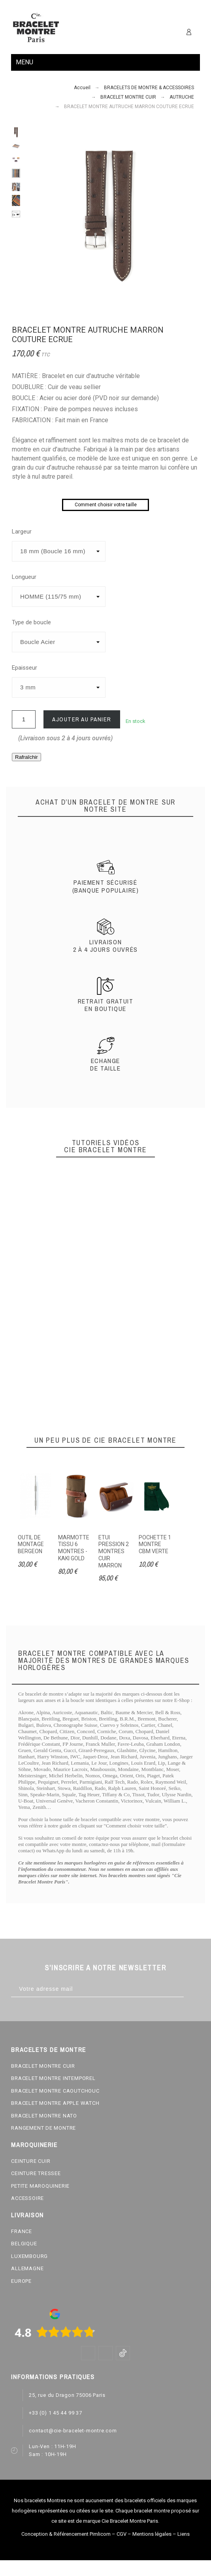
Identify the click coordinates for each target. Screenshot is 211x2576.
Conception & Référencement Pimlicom (66, 2534)
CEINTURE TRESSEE (35, 2173)
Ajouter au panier (81, 719)
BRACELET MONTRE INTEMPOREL (53, 2078)
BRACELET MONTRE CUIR (43, 2066)
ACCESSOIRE (27, 2198)
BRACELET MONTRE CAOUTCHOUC (55, 2091)
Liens (183, 2534)
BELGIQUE (24, 2244)
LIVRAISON (27, 2215)
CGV (121, 2534)
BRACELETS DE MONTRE (48, 2049)
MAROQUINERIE (34, 2144)
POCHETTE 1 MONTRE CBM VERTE (155, 1544)
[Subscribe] (192, 1989)
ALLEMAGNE (27, 2268)
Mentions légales (151, 2534)
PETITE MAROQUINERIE (40, 2186)
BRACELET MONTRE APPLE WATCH (55, 2103)
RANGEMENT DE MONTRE (43, 2128)
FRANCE (21, 2231)
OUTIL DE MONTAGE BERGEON (31, 1544)
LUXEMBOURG (29, 2256)
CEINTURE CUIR (30, 2161)
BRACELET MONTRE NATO (44, 2116)
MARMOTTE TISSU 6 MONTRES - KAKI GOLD (73, 1547)
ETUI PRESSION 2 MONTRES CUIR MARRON (113, 1551)
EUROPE (21, 2281)
